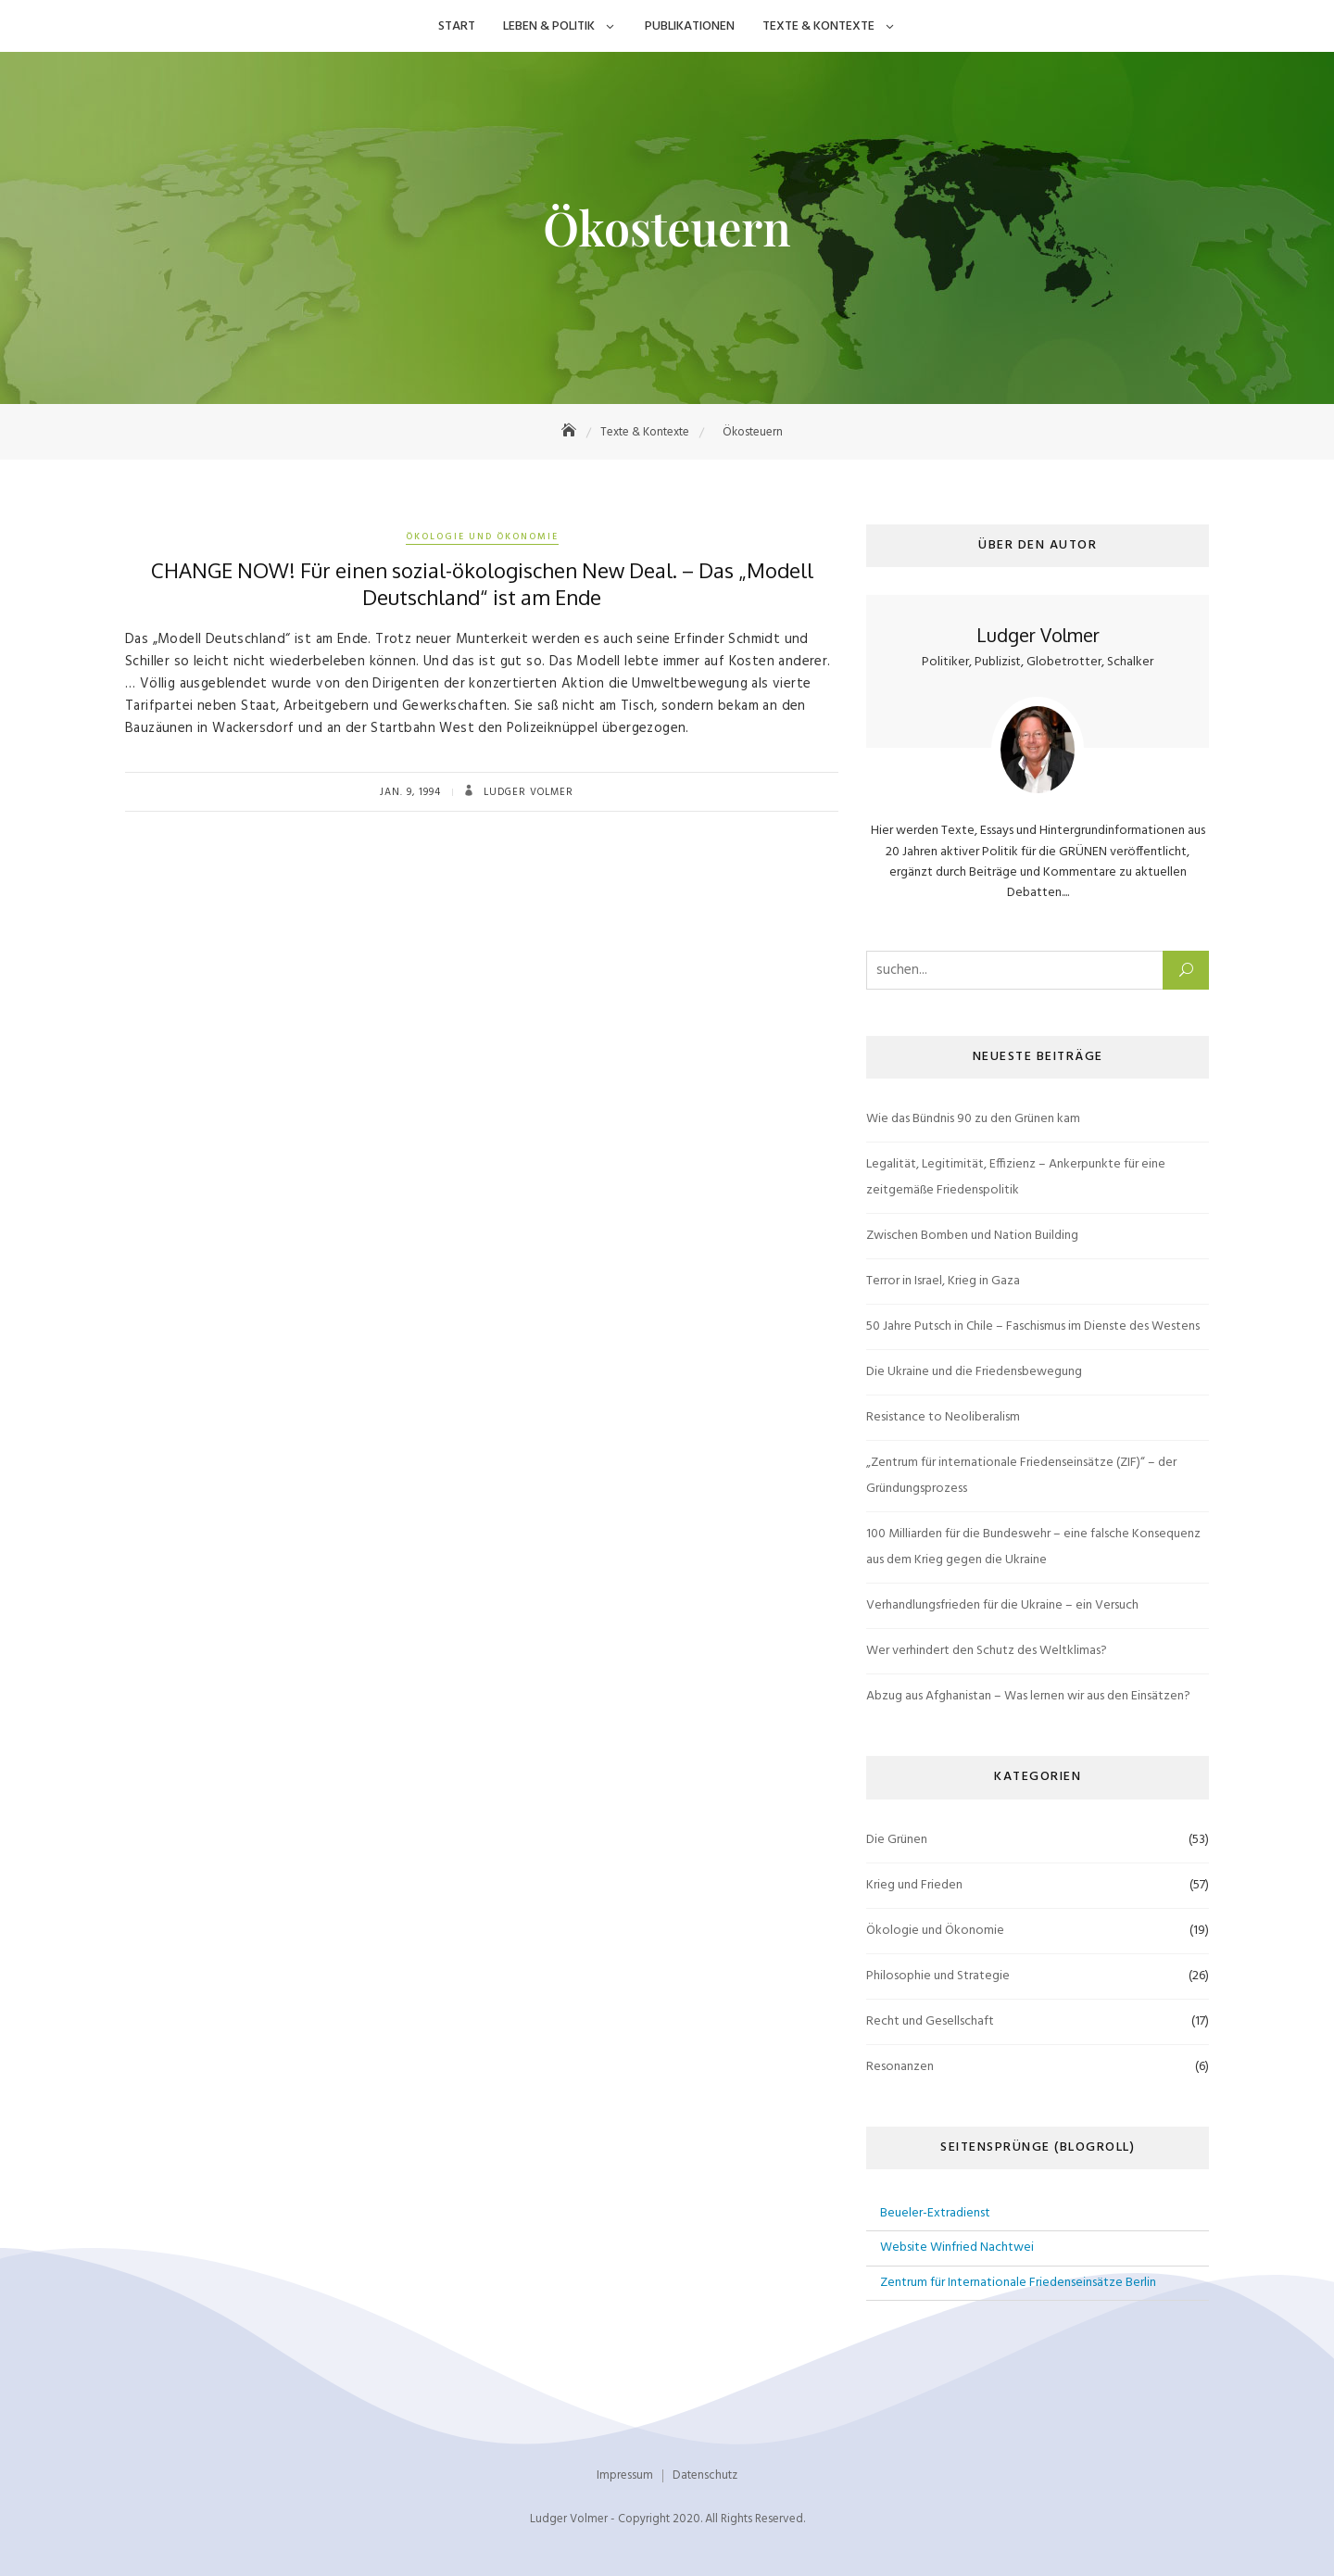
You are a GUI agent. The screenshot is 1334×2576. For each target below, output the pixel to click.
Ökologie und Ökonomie (482, 536)
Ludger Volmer (526, 792)
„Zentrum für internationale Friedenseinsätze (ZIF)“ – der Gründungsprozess (1021, 1475)
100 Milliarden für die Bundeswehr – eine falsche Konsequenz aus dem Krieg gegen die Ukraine (1033, 1547)
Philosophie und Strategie (938, 1976)
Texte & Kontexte (818, 26)
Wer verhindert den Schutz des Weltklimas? (986, 1650)
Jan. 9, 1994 (410, 792)
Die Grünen (896, 1839)
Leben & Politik (549, 26)
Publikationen (690, 26)
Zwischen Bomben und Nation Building (972, 1235)
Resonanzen (900, 2066)
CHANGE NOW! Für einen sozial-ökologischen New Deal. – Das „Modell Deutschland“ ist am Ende (482, 583)
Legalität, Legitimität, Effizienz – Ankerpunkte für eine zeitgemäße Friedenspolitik (1015, 1177)
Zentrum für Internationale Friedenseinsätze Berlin (1018, 2282)
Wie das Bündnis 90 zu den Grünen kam (973, 1119)
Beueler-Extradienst (935, 2213)
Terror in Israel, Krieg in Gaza (943, 1281)
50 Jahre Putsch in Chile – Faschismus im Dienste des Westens (1033, 1326)
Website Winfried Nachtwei (957, 2247)
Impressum (625, 2475)
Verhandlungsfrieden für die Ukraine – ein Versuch (1002, 1605)
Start (456, 26)
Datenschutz (705, 2475)
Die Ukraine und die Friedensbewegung (974, 1372)
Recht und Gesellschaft (930, 2021)
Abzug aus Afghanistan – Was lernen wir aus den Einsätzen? (1028, 1696)
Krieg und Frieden (914, 1885)
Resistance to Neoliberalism (943, 1417)
